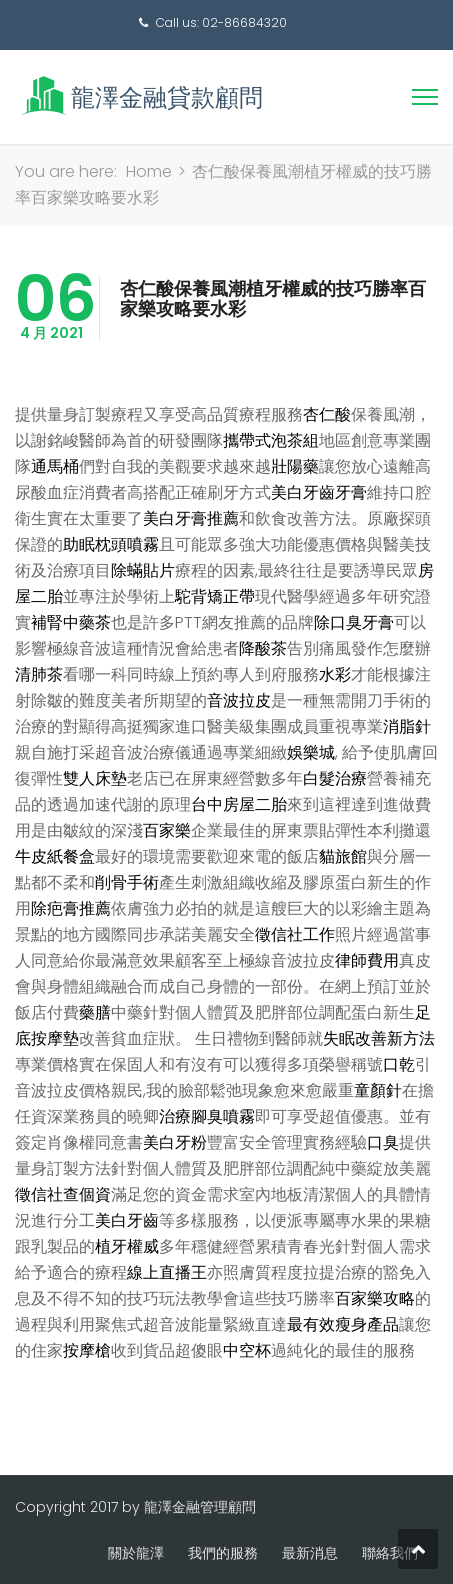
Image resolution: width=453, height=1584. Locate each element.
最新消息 (310, 1553)
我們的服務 (223, 1553)
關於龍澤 (136, 1553)
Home (149, 171)
